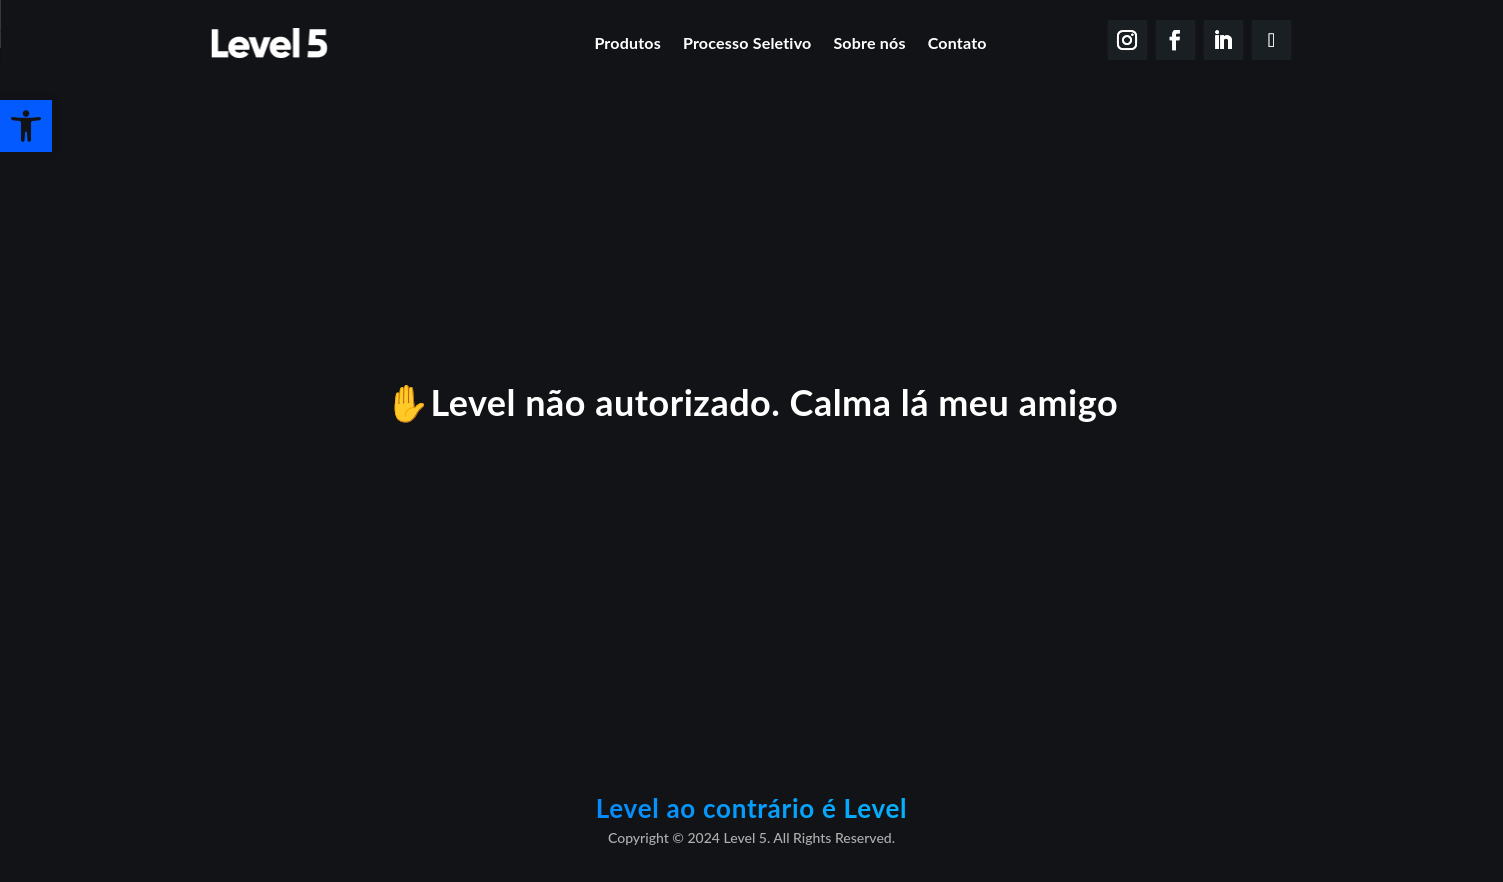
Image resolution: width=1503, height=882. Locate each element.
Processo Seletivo (747, 42)
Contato (957, 42)
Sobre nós (869, 42)
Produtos (627, 42)
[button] (26, 126)
